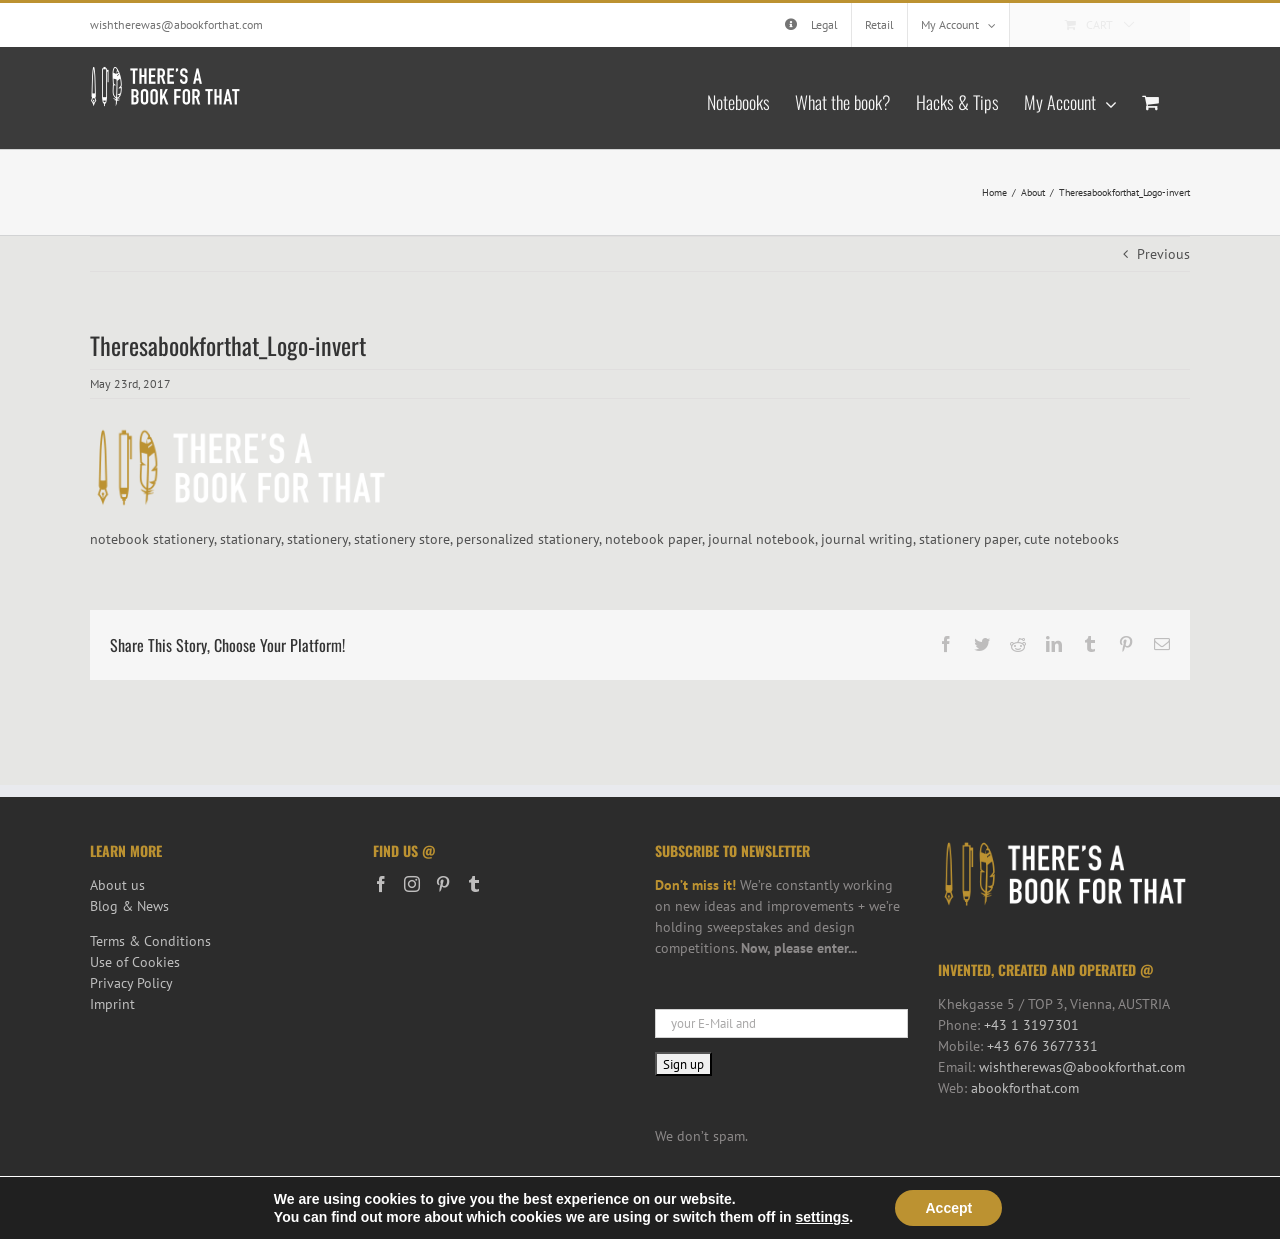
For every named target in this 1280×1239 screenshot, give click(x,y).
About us (117, 885)
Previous (1163, 254)
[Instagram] (412, 884)
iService (448, 1213)
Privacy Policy (131, 983)
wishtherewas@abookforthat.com (176, 24)
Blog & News (129, 906)
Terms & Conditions (150, 941)
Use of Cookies (135, 962)
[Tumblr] (474, 884)
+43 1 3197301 (1031, 1025)
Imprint (112, 1004)
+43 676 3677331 (1042, 1046)
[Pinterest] (443, 884)
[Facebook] (381, 884)
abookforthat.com (1025, 1088)
